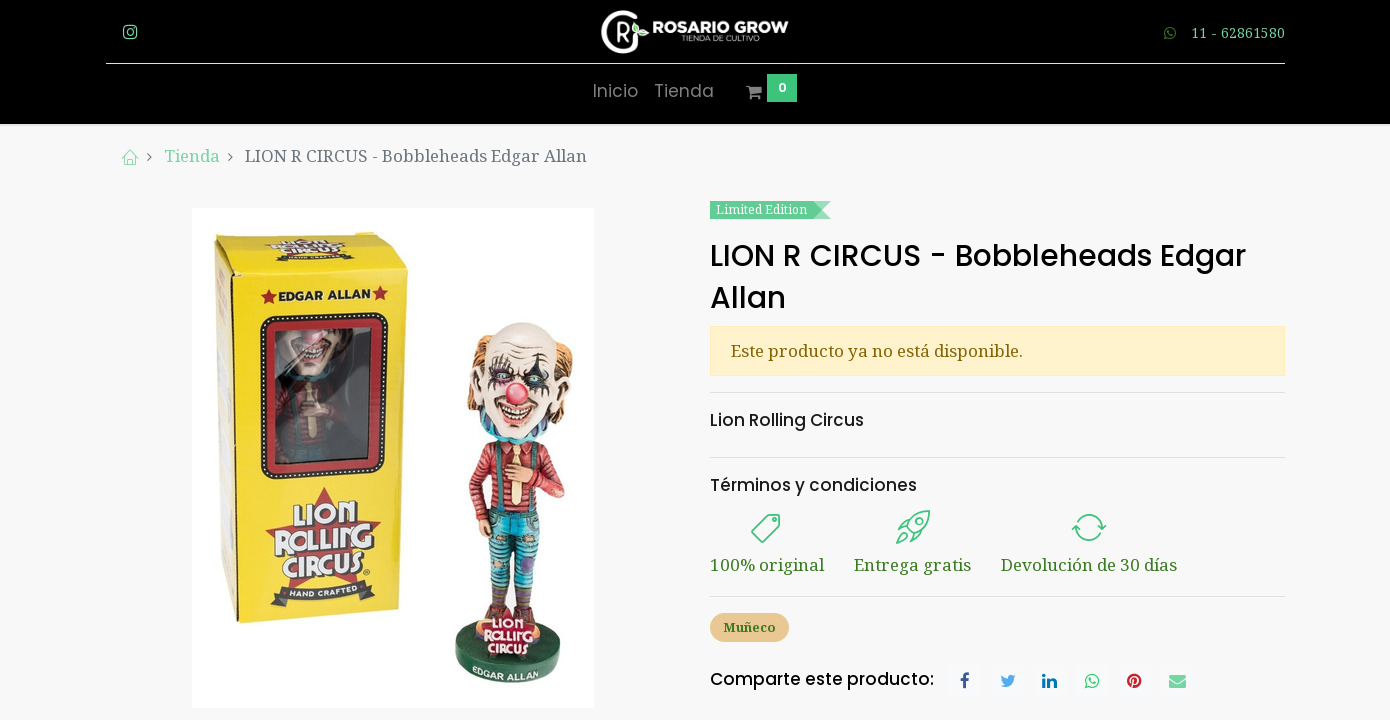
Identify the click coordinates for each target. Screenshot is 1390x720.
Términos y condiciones (813, 485)
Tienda (192, 155)
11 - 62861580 (1238, 32)
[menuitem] (615, 92)
